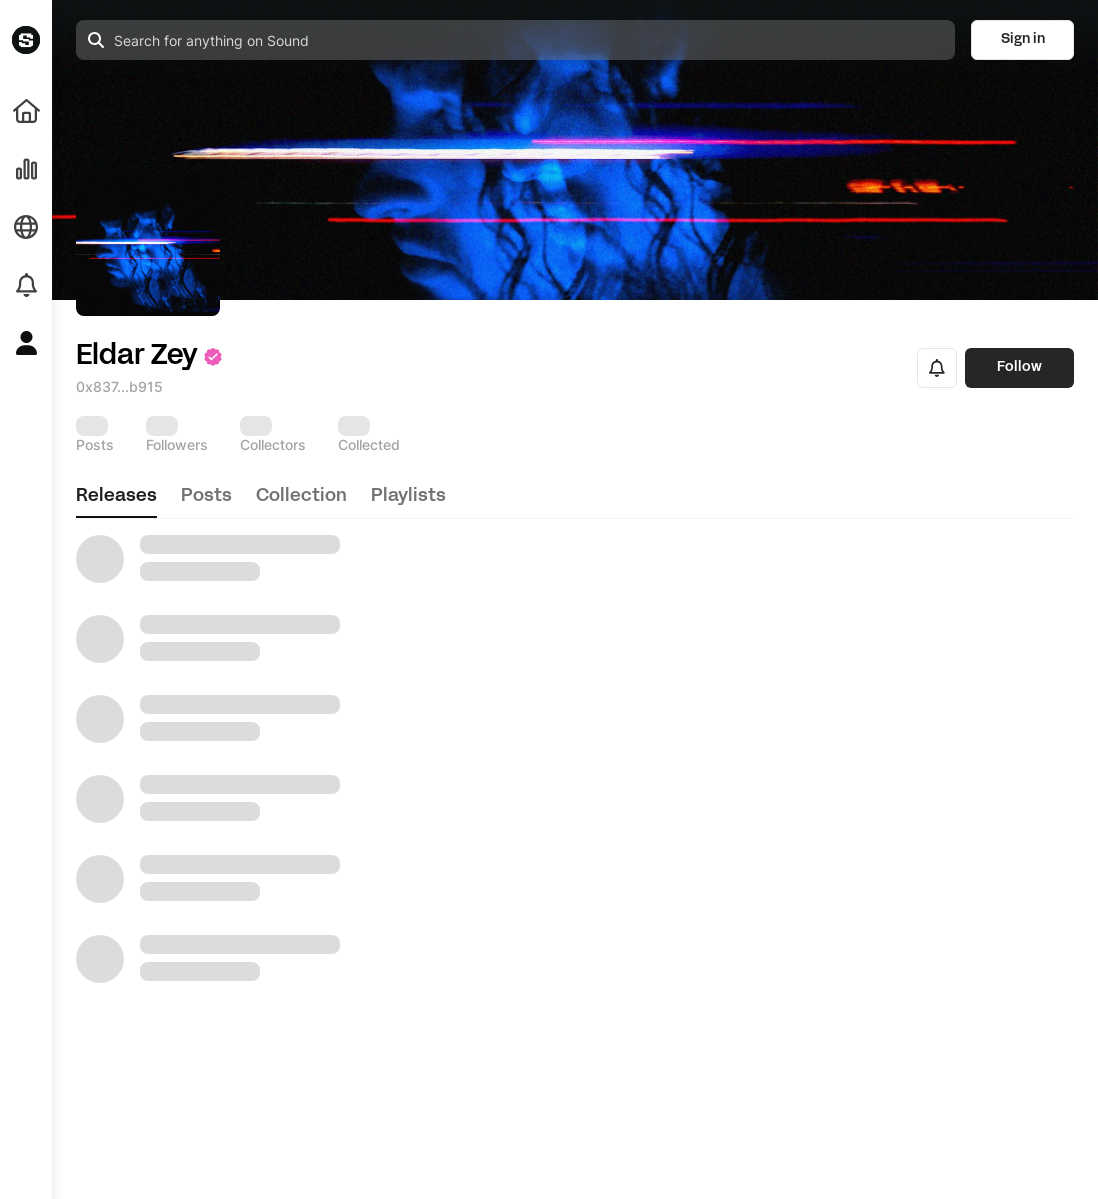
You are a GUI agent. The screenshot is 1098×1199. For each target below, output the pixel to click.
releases (116, 496)
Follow (1019, 367)
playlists (408, 496)
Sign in (1023, 39)
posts (206, 496)
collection (301, 496)
